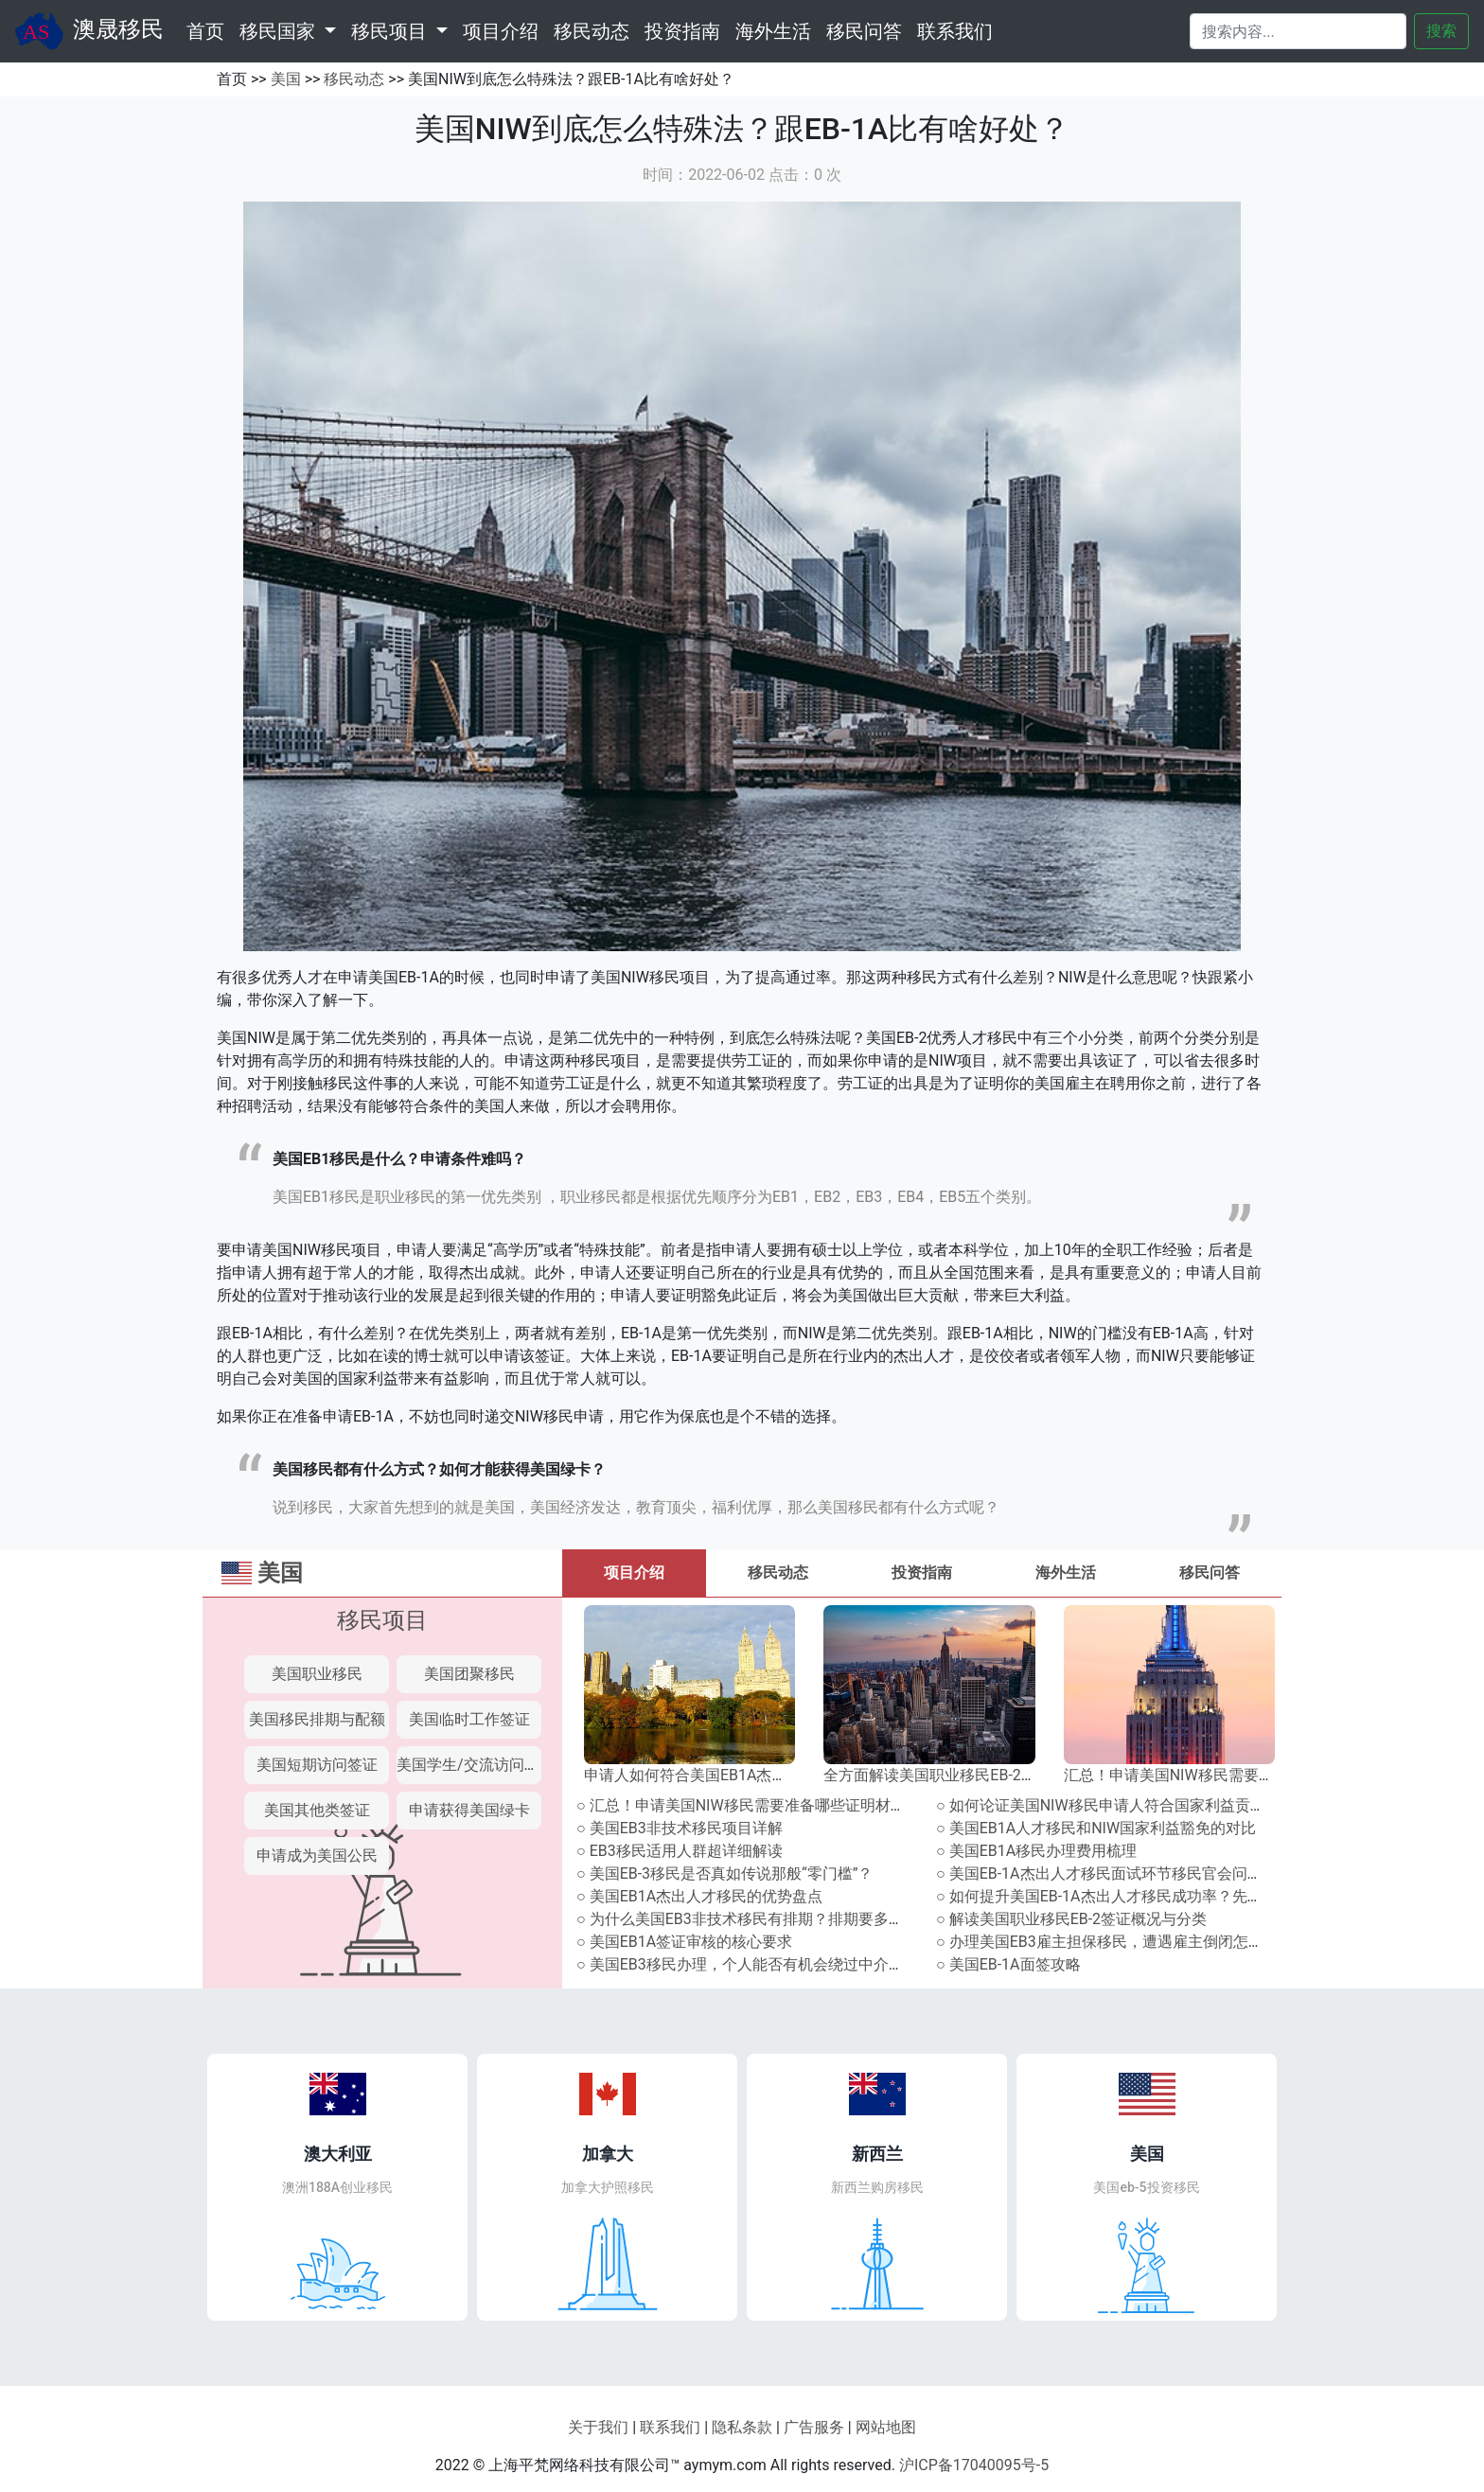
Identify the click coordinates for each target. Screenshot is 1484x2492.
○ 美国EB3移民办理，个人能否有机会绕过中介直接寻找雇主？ (785, 1964)
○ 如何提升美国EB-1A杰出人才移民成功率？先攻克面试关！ (1137, 1896)
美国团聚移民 (469, 1674)
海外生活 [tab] (1065, 1573)
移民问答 (864, 31)
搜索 (1441, 31)
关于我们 (598, 2427)
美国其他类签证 (317, 1810)
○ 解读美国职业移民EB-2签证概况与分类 (1071, 1919)
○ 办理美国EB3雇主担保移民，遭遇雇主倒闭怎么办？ (1115, 1942)
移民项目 (382, 1620)
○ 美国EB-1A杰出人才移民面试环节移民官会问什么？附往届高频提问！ (1175, 1873)
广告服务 (814, 2427)
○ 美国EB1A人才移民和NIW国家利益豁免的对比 (1096, 1828)
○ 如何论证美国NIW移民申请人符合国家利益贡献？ (1108, 1805)
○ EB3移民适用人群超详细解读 (679, 1851)
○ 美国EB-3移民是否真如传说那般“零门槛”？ (724, 1873)
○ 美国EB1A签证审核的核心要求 (684, 1942)
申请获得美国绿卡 (469, 1810)
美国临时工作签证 (469, 1719)
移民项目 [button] (391, 31)
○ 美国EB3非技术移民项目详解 (679, 1828)
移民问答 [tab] (1209, 1573)
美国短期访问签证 (317, 1765)
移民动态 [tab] (778, 1573)
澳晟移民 (89, 31)
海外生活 (773, 31)
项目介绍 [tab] (634, 1573)
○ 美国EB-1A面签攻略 (1008, 1964)
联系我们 (955, 31)
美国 (286, 79)
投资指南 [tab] (922, 1573)
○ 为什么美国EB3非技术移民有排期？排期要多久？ (747, 1919)
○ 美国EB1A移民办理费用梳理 (1036, 1851)
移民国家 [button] (279, 31)
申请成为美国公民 (317, 1856)
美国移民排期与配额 (317, 1719)
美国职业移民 (317, 1674)
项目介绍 (501, 31)
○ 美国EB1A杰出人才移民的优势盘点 (699, 1896)
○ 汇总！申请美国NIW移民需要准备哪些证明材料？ (748, 1805)
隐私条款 (742, 2427)
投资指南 (682, 31)
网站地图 (886, 2427)
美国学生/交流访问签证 (476, 1765)
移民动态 (591, 31)
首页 (209, 29)
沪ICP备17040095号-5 (974, 2465)
